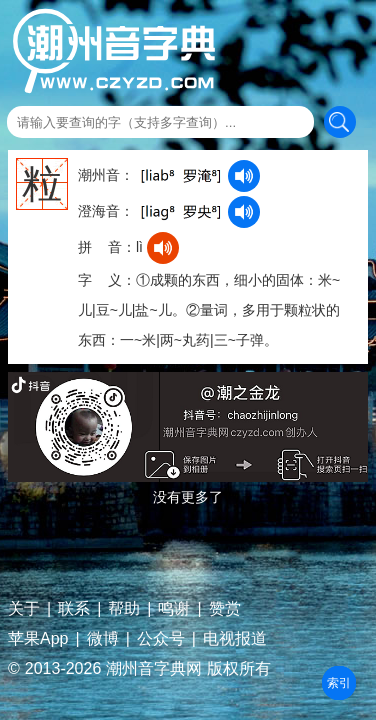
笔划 (339, 683)
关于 (24, 609)
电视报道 (235, 639)
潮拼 (339, 683)
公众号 (161, 639)
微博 (103, 639)
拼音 (339, 683)
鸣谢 (174, 609)
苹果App (38, 639)
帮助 (124, 609)
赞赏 (225, 609)
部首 (339, 683)
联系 (74, 609)
